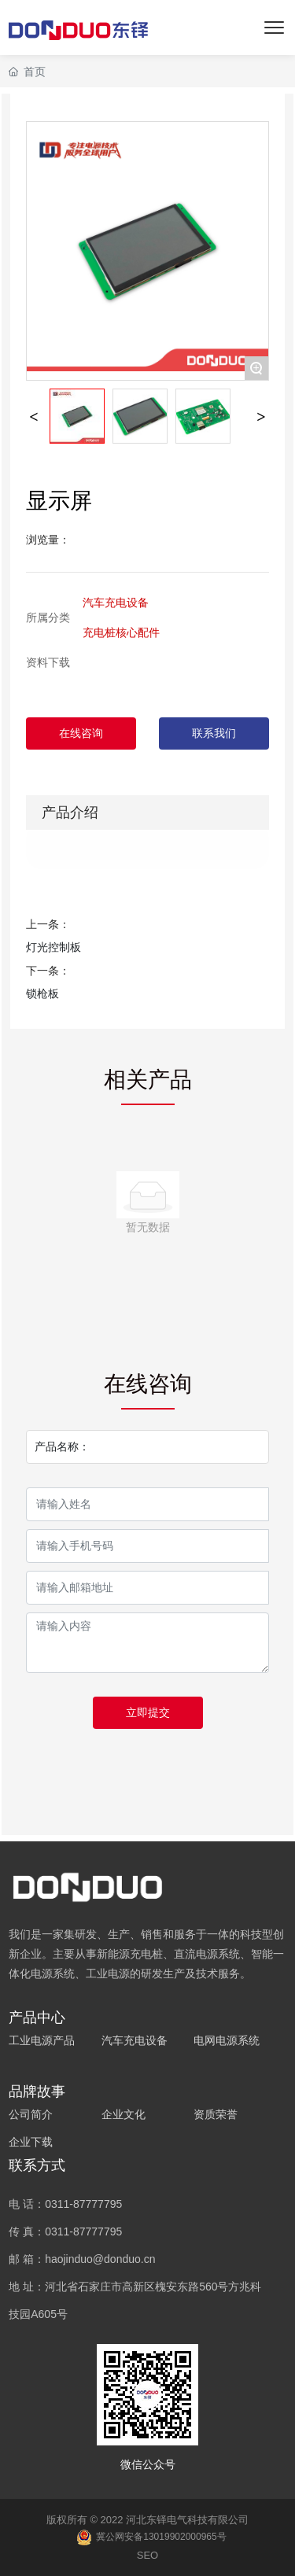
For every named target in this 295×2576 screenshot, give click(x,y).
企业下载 (31, 2142)
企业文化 (123, 2114)
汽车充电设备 (116, 602)
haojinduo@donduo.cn (100, 2259)
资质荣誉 (216, 2114)
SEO (147, 2555)
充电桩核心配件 (121, 632)
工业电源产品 (42, 2040)
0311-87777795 (83, 2204)
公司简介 (31, 2114)
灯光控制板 (53, 947)
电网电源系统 (227, 2040)
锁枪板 (42, 993)
